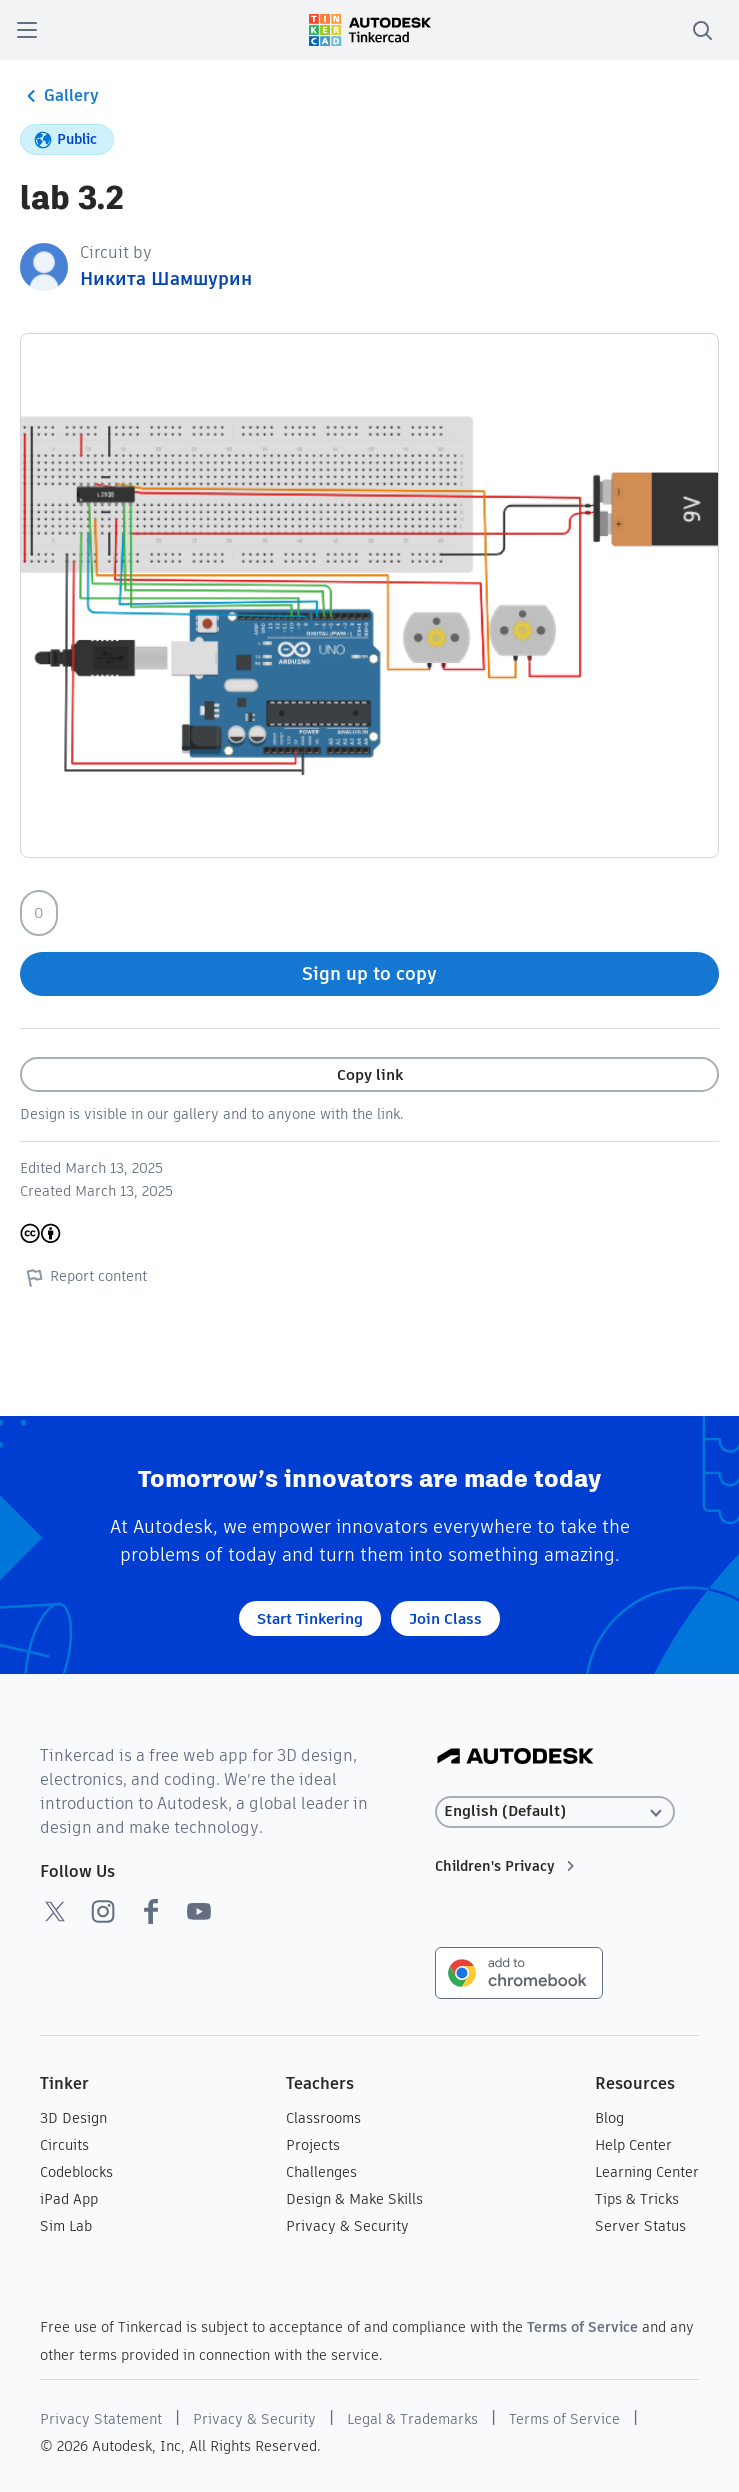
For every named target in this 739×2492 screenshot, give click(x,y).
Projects (313, 2145)
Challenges (321, 2172)
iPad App (69, 2199)
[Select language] (556, 1811)
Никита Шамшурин (166, 278)
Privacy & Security (347, 2226)
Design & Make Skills (354, 2199)
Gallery (59, 96)
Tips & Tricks (637, 2199)
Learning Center (647, 2172)
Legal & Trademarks (412, 2419)
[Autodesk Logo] (515, 1757)
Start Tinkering (310, 1618)
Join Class (445, 1618)
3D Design (73, 2118)
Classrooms (323, 2118)
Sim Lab (66, 2226)
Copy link (370, 1074)
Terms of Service (582, 2327)
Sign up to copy (369, 973)
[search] (702, 30)
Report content (83, 1277)
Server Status (640, 2226)
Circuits (64, 2145)
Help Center (633, 2145)
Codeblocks (76, 2172)
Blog (609, 2118)
